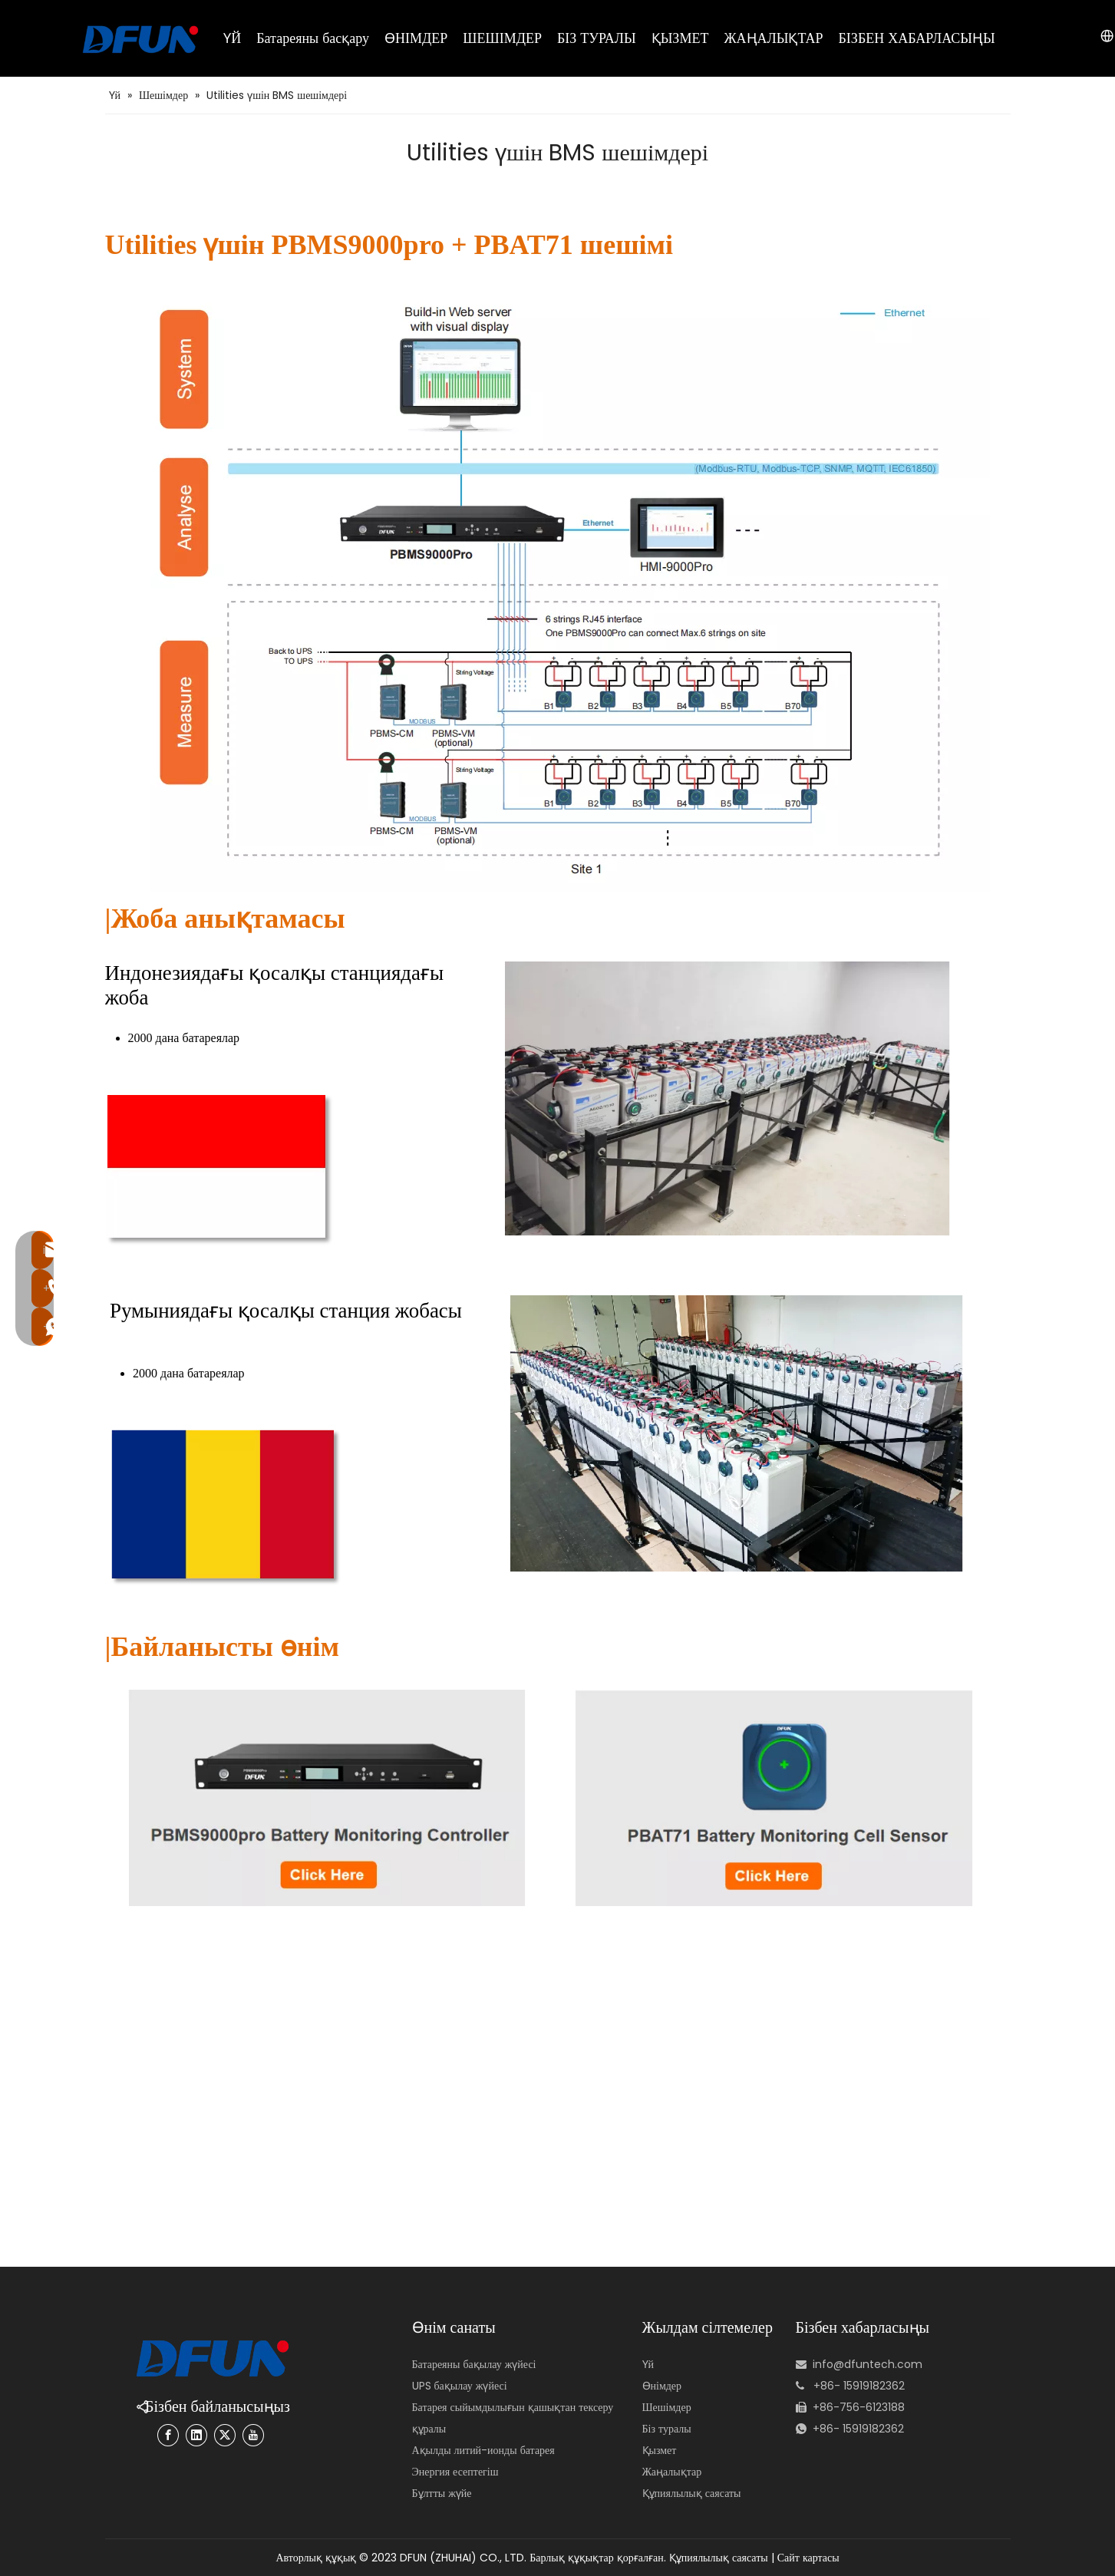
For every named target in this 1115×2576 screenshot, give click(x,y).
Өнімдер (662, 2385)
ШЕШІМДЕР (502, 38)
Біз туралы (666, 2428)
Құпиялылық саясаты (691, 2493)
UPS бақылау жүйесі (459, 2385)
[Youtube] (253, 2435)
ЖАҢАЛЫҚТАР (773, 38)
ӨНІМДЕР (415, 38)
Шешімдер (666, 2407)
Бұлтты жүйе (442, 2493)
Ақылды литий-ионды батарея (483, 2450)
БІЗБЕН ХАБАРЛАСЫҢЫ (917, 38)
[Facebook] (168, 2435)
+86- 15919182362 (858, 2428)
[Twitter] (225, 2435)
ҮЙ (232, 38)
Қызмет (659, 2450)
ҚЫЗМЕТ (680, 38)
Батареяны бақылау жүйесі (474, 2364)
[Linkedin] (196, 2435)
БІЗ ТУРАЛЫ (596, 38)
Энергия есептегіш (455, 2471)
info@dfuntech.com (867, 2364)
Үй (648, 2364)
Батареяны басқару (312, 38)
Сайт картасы (808, 2557)
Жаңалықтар (672, 2471)
